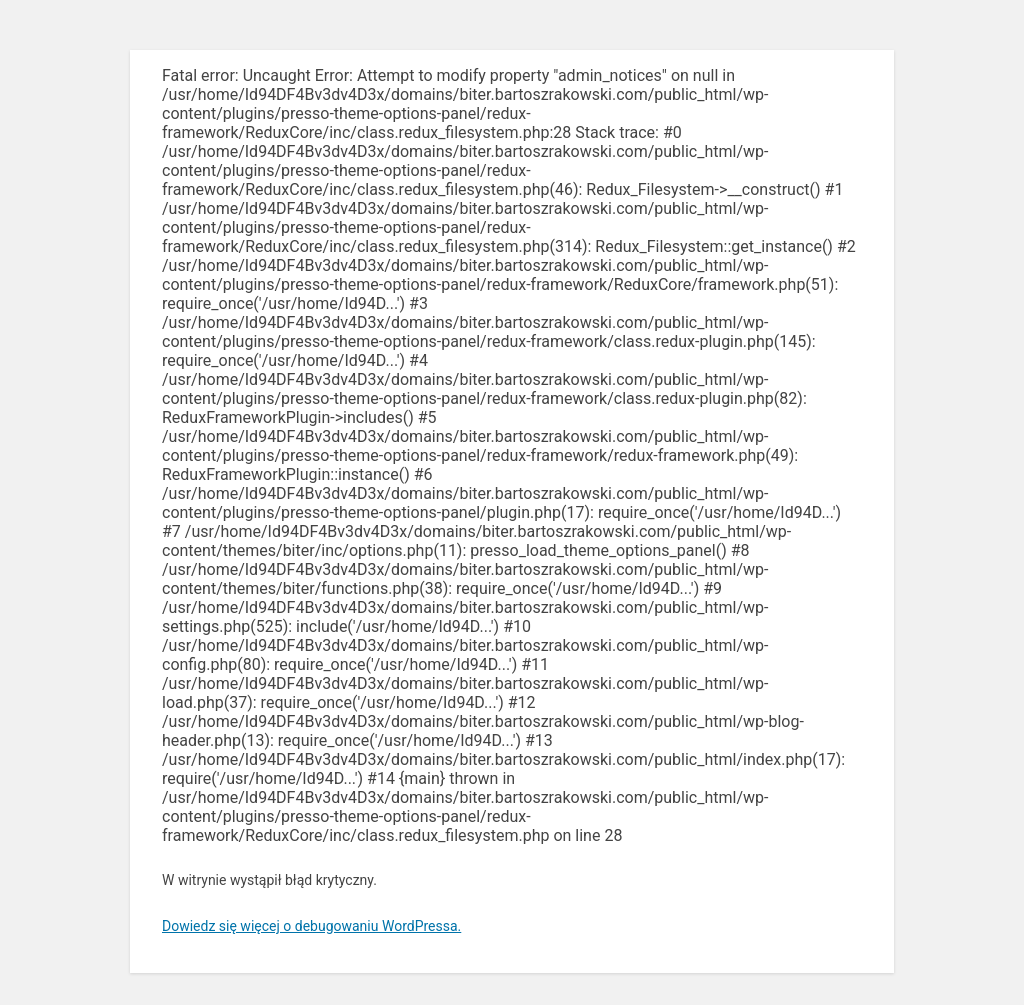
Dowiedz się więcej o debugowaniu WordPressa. (311, 926)
